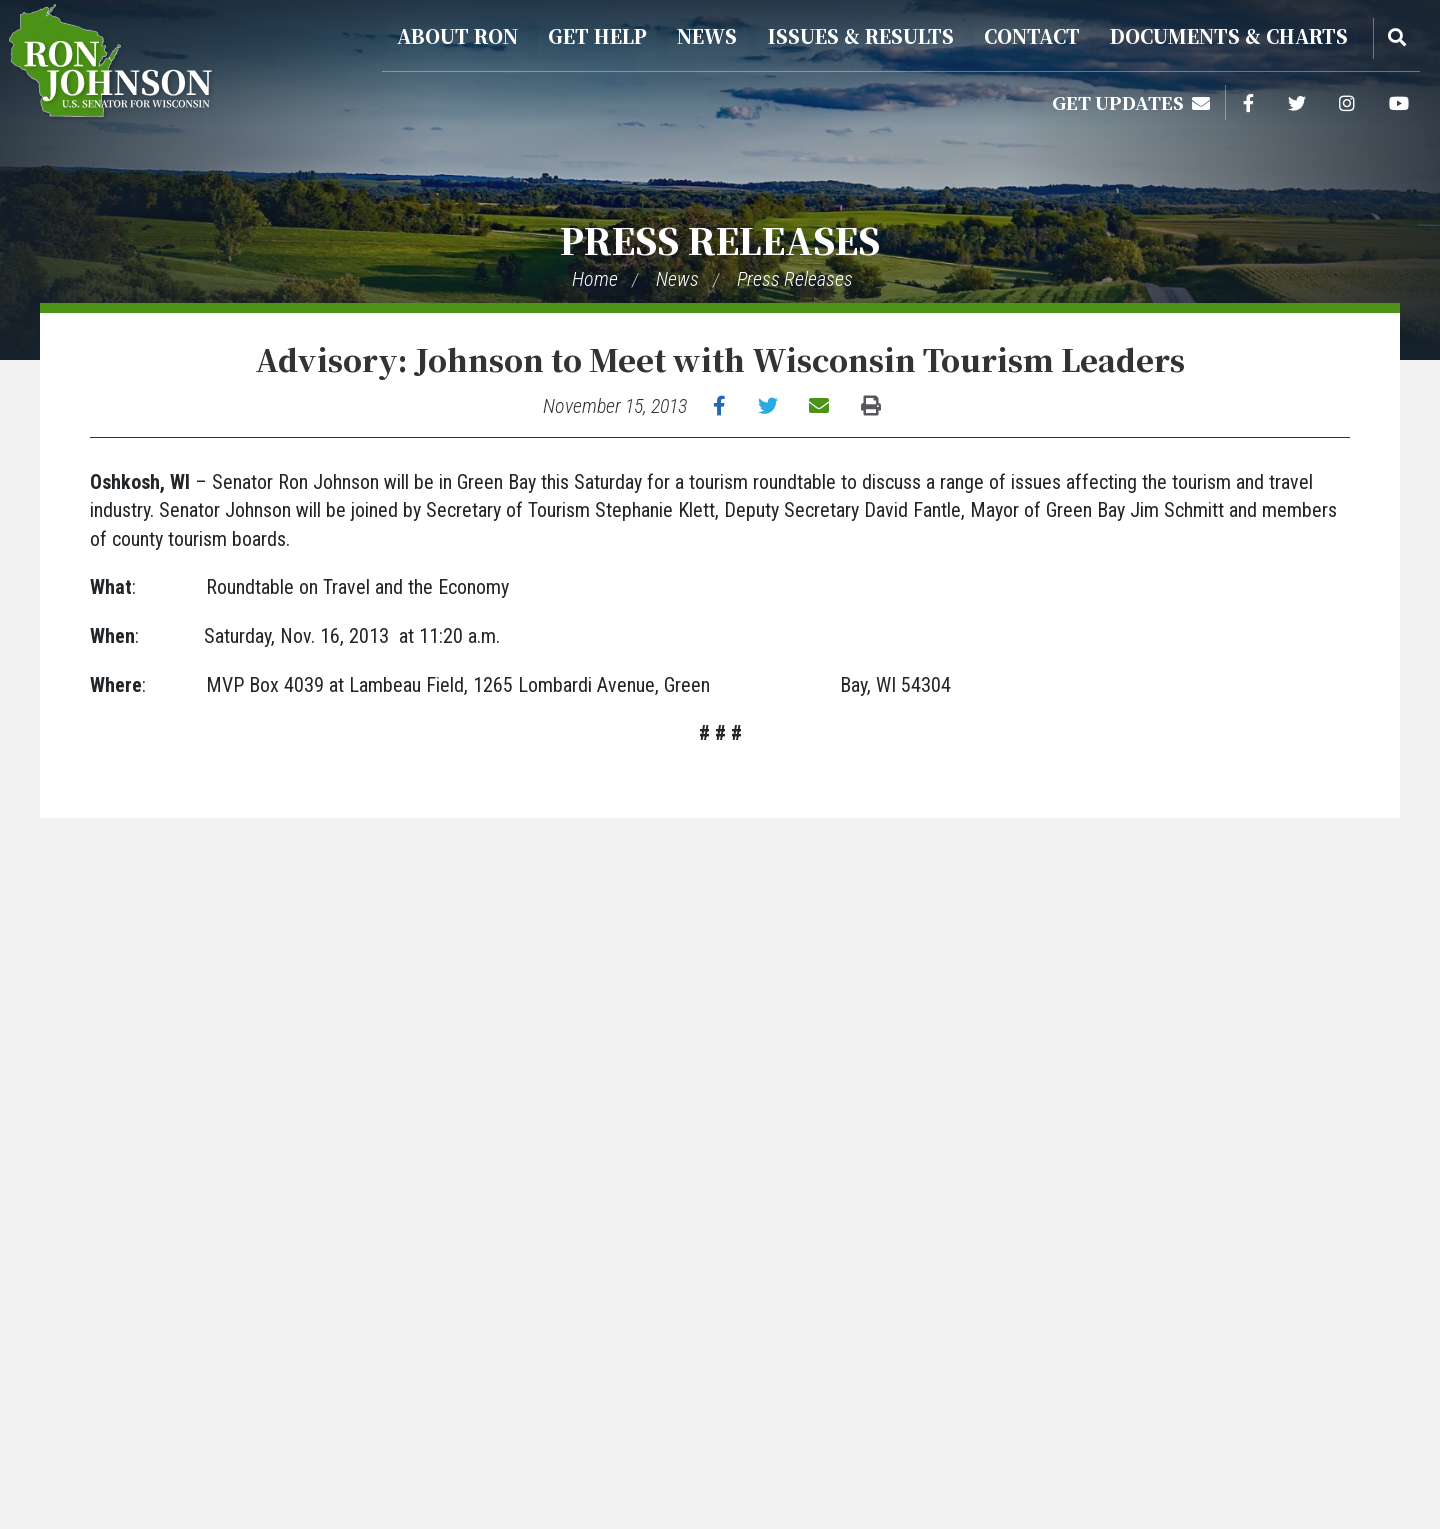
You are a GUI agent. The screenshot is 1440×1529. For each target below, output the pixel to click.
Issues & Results (860, 35)
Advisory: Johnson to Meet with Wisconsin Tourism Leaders (720, 359)
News (707, 35)
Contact (1032, 35)
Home (595, 279)
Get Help (597, 35)
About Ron (457, 35)
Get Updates (1131, 102)
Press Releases (720, 239)
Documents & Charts (1229, 35)
